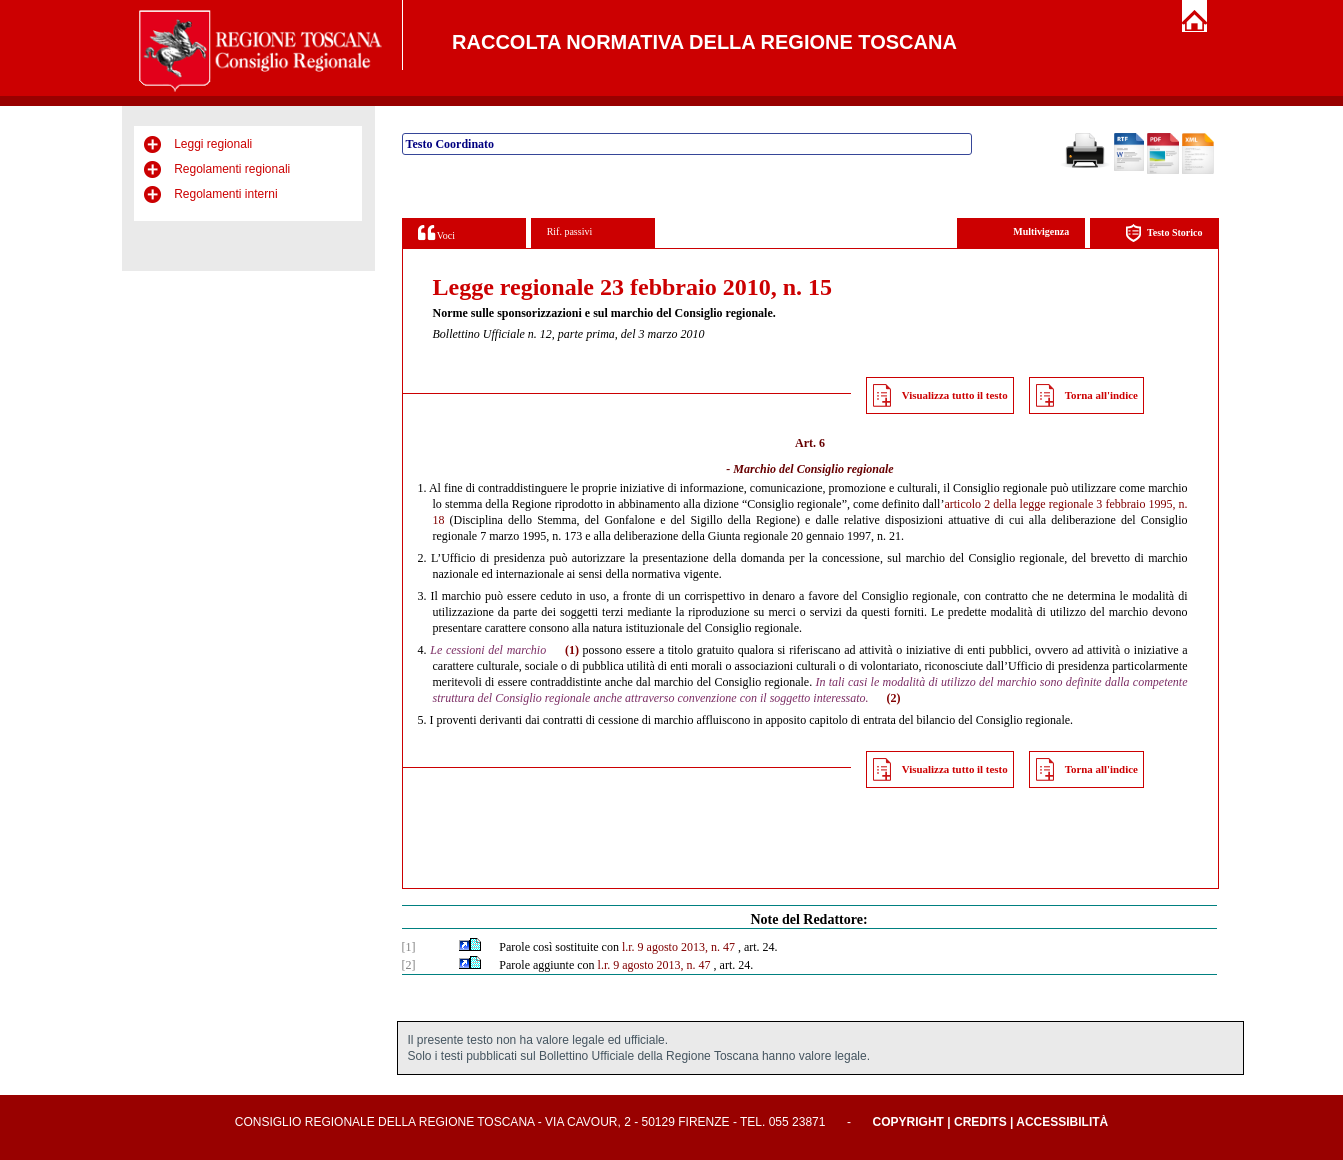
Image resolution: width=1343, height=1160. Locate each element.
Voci (436, 232)
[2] (409, 965)
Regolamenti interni (225, 194)
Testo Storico (1163, 233)
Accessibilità (1062, 1122)
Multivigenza (1041, 231)
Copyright (908, 1122)
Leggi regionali (213, 144)
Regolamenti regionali (232, 169)
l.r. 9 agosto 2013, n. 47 (678, 947)
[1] (409, 947)
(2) (894, 698)
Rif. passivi (570, 231)
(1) (572, 650)
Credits (980, 1122)
